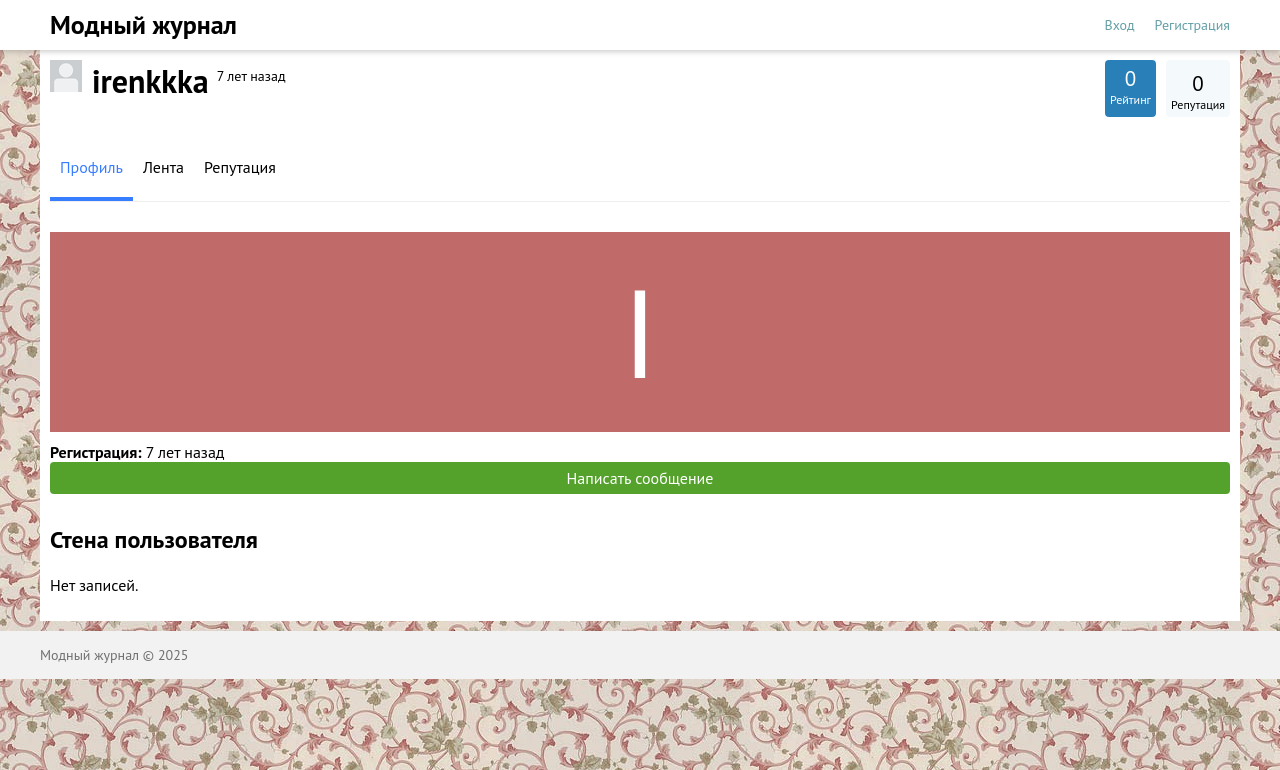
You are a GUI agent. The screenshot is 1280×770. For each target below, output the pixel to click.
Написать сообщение (640, 478)
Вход (1120, 25)
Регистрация (1192, 25)
